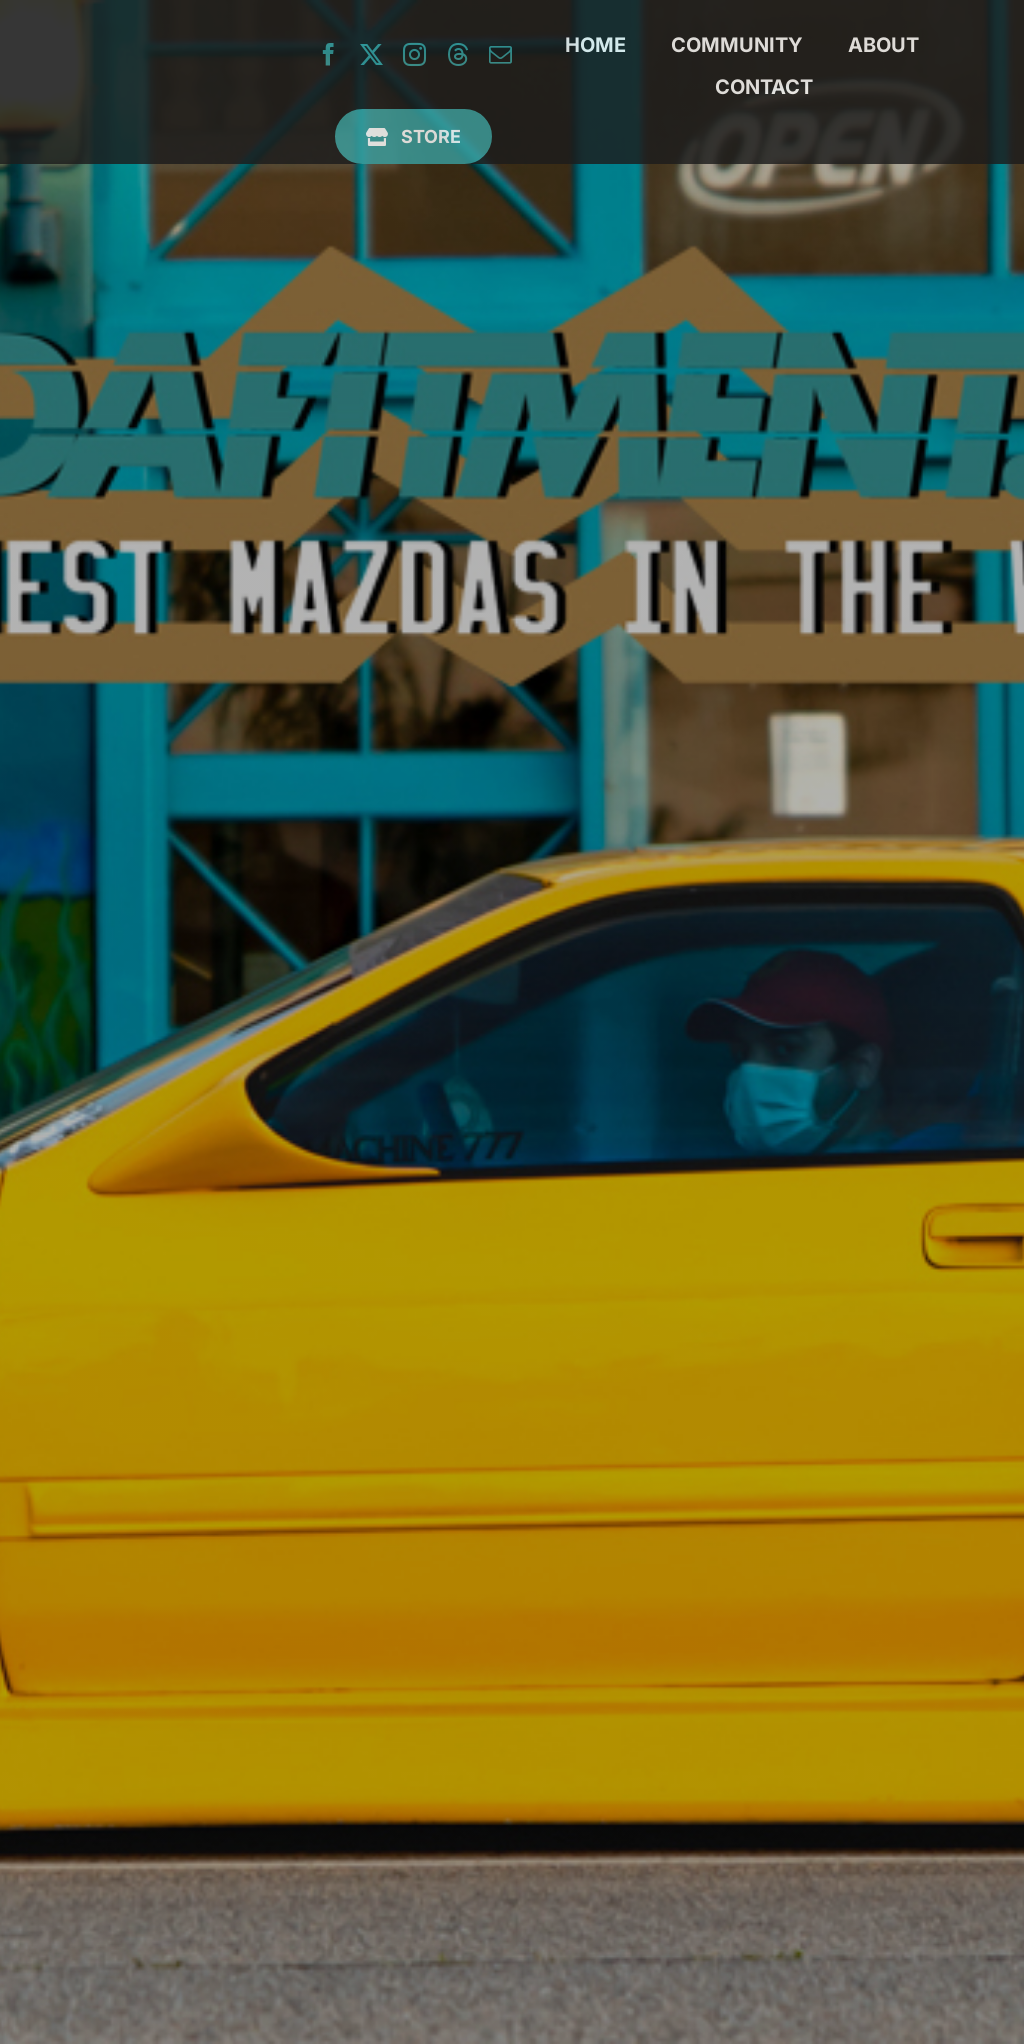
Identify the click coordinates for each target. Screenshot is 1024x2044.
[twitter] (371, 54)
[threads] (457, 54)
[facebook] (328, 54)
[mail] (500, 54)
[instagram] (414, 54)
